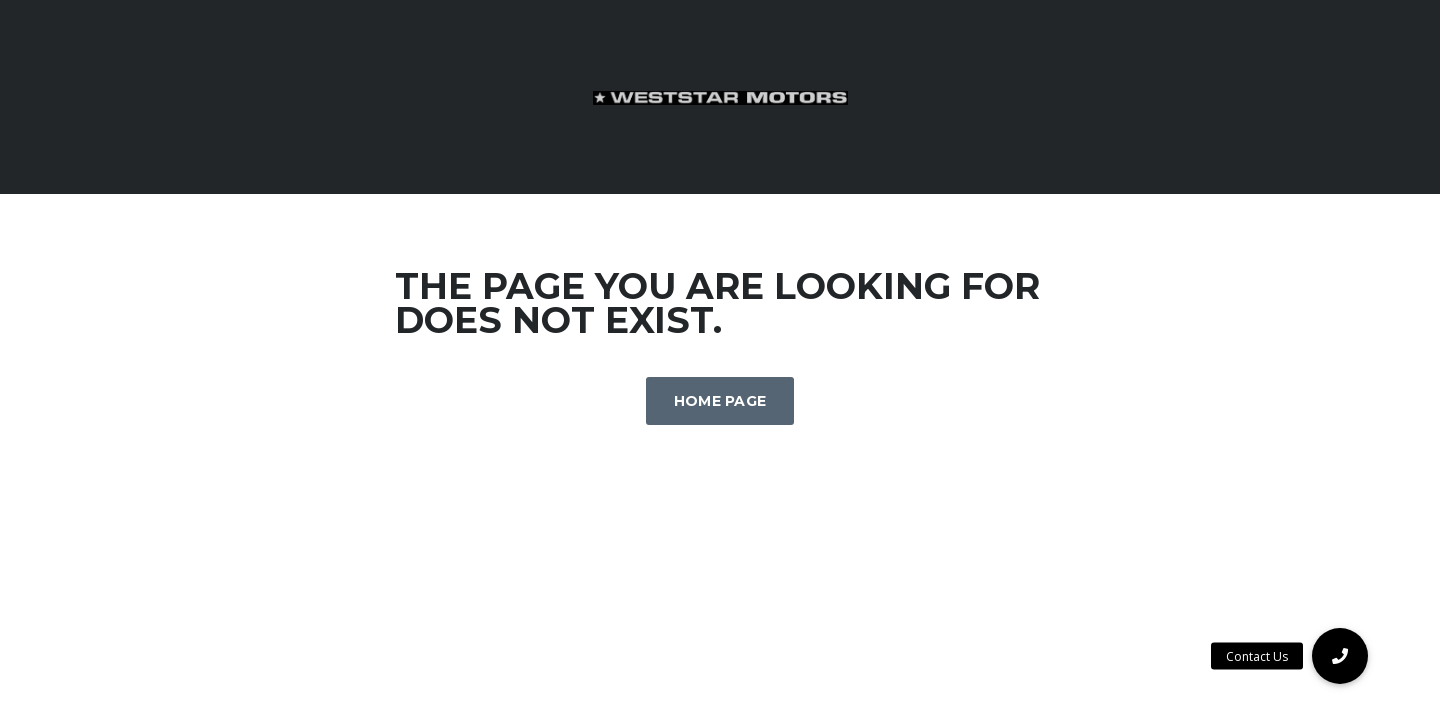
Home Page (720, 401)
